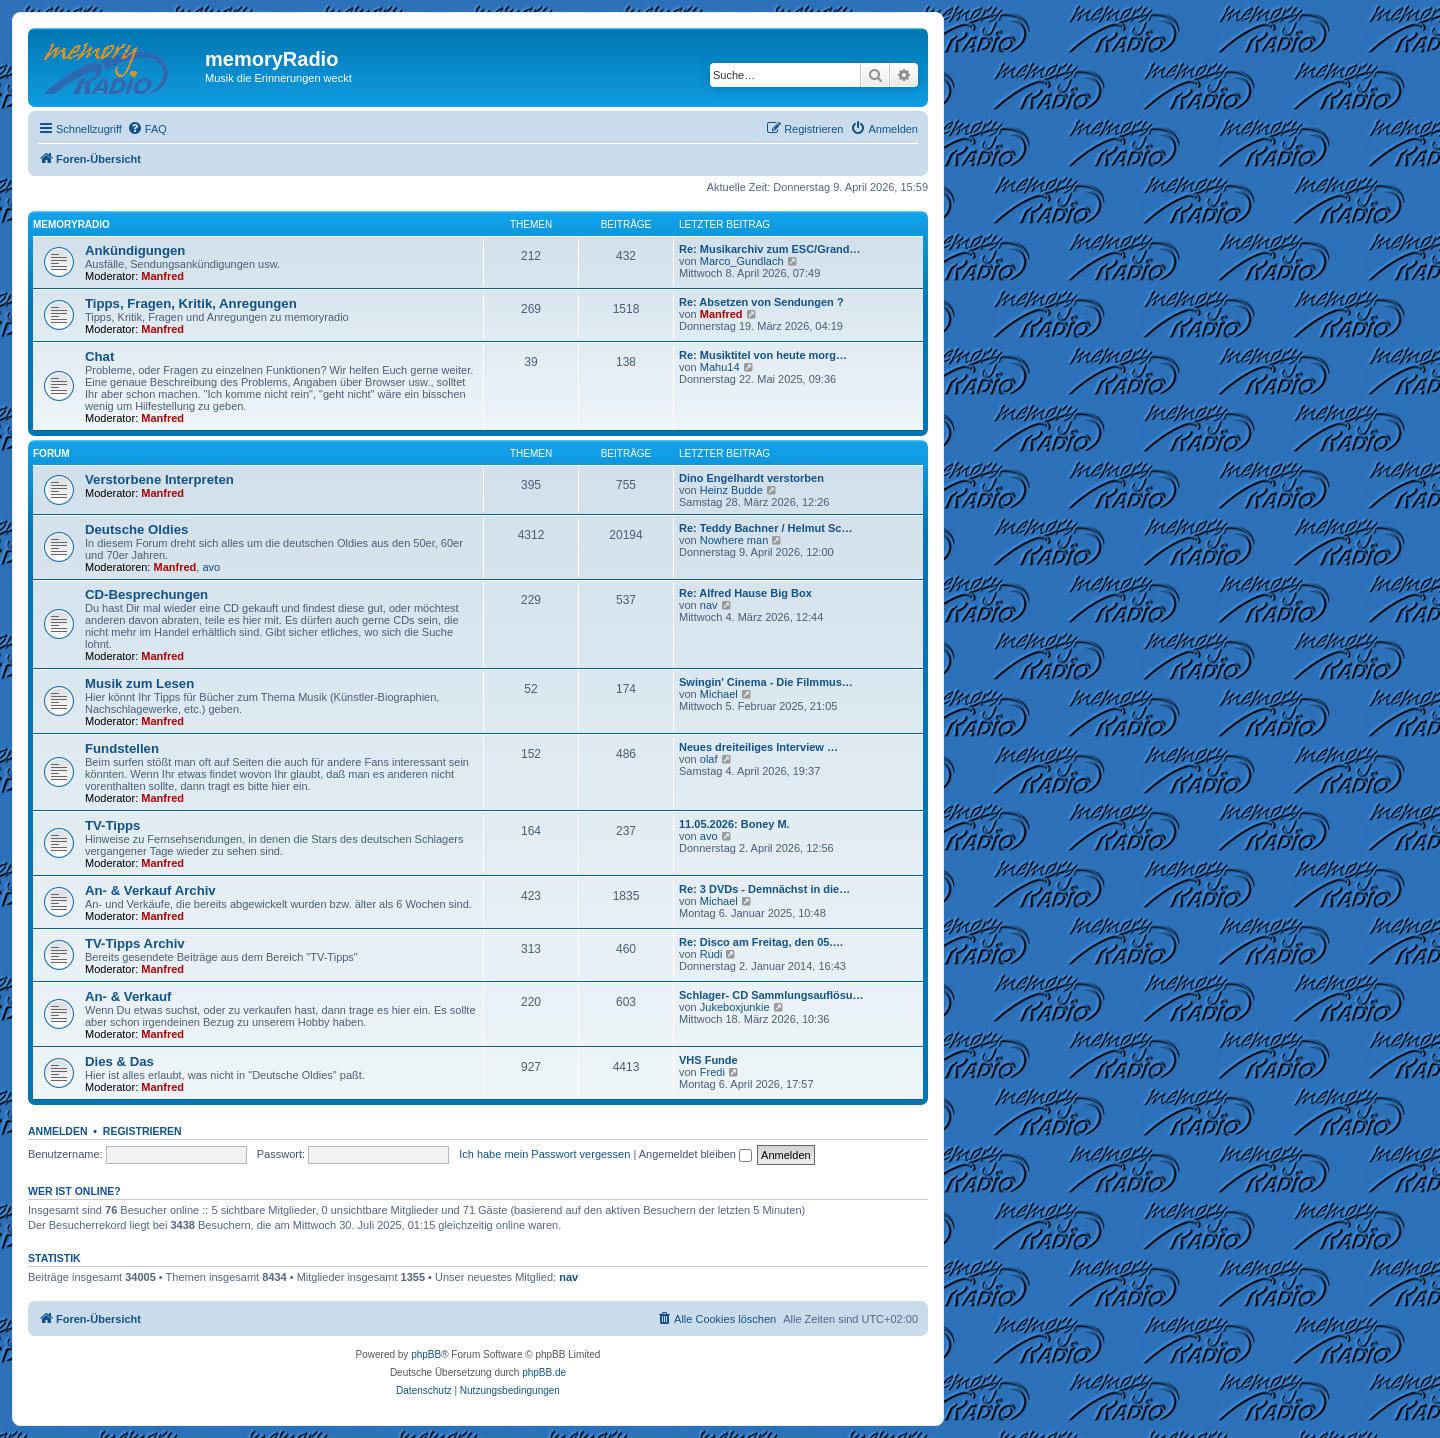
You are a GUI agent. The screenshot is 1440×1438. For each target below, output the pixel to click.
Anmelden (58, 1131)
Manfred (162, 276)
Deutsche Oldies (136, 529)
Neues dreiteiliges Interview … (758, 747)
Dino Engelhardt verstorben (751, 478)
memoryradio (71, 224)
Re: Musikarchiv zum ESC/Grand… (770, 249)
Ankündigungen (135, 250)
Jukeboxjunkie (735, 1007)
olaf (709, 759)
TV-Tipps (112, 825)
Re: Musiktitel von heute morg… (763, 355)
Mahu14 (720, 367)
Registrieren (142, 1131)
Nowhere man (734, 540)
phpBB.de (544, 1372)
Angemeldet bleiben (695, 1154)
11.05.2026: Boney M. (734, 824)
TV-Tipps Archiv (135, 943)
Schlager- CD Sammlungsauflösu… (771, 995)
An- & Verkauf (128, 996)
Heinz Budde (731, 490)
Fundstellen (122, 748)
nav (709, 605)
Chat (99, 356)
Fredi (712, 1072)
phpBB (426, 1354)
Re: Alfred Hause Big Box (745, 593)
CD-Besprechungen (146, 594)
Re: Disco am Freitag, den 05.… (761, 942)
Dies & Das (119, 1061)
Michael (719, 694)
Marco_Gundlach (742, 261)
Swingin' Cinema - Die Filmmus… (766, 682)
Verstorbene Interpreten (159, 479)
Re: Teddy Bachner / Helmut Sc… (765, 528)
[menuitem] (147, 129)
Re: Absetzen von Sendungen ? (761, 302)
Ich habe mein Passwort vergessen (544, 1154)
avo (211, 567)
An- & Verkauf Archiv (150, 890)
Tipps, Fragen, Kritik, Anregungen (191, 303)
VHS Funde (708, 1060)
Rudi (711, 954)
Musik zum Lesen (139, 683)
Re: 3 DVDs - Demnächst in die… (764, 889)
